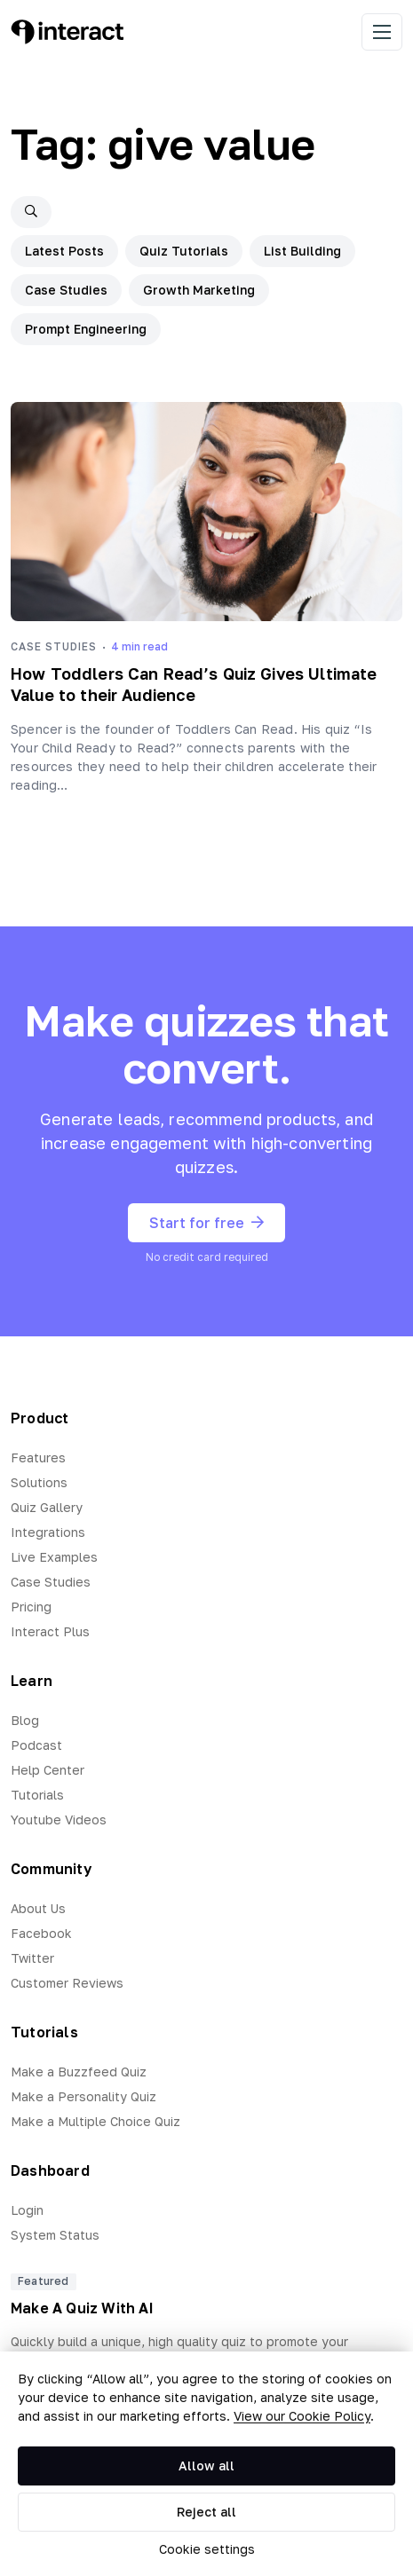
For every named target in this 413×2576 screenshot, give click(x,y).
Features (38, 1457)
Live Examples (54, 1556)
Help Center (47, 1769)
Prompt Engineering (86, 328)
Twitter (32, 1957)
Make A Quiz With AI (82, 2308)
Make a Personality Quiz (83, 2096)
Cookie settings (207, 2548)
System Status (55, 2234)
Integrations (48, 1532)
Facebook (41, 1933)
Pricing (31, 1606)
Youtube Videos (59, 1819)
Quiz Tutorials (183, 250)
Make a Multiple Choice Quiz (95, 2121)
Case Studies (66, 289)
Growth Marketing (199, 289)
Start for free (206, 1223)
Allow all (206, 2465)
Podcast (36, 1745)
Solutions (39, 1482)
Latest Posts (64, 250)
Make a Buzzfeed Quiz (79, 2071)
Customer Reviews (67, 1982)
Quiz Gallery (47, 1507)
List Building (302, 250)
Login (27, 2210)
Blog (25, 1720)
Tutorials (37, 1794)
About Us (38, 1908)
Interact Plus (50, 1631)
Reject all (206, 2511)
